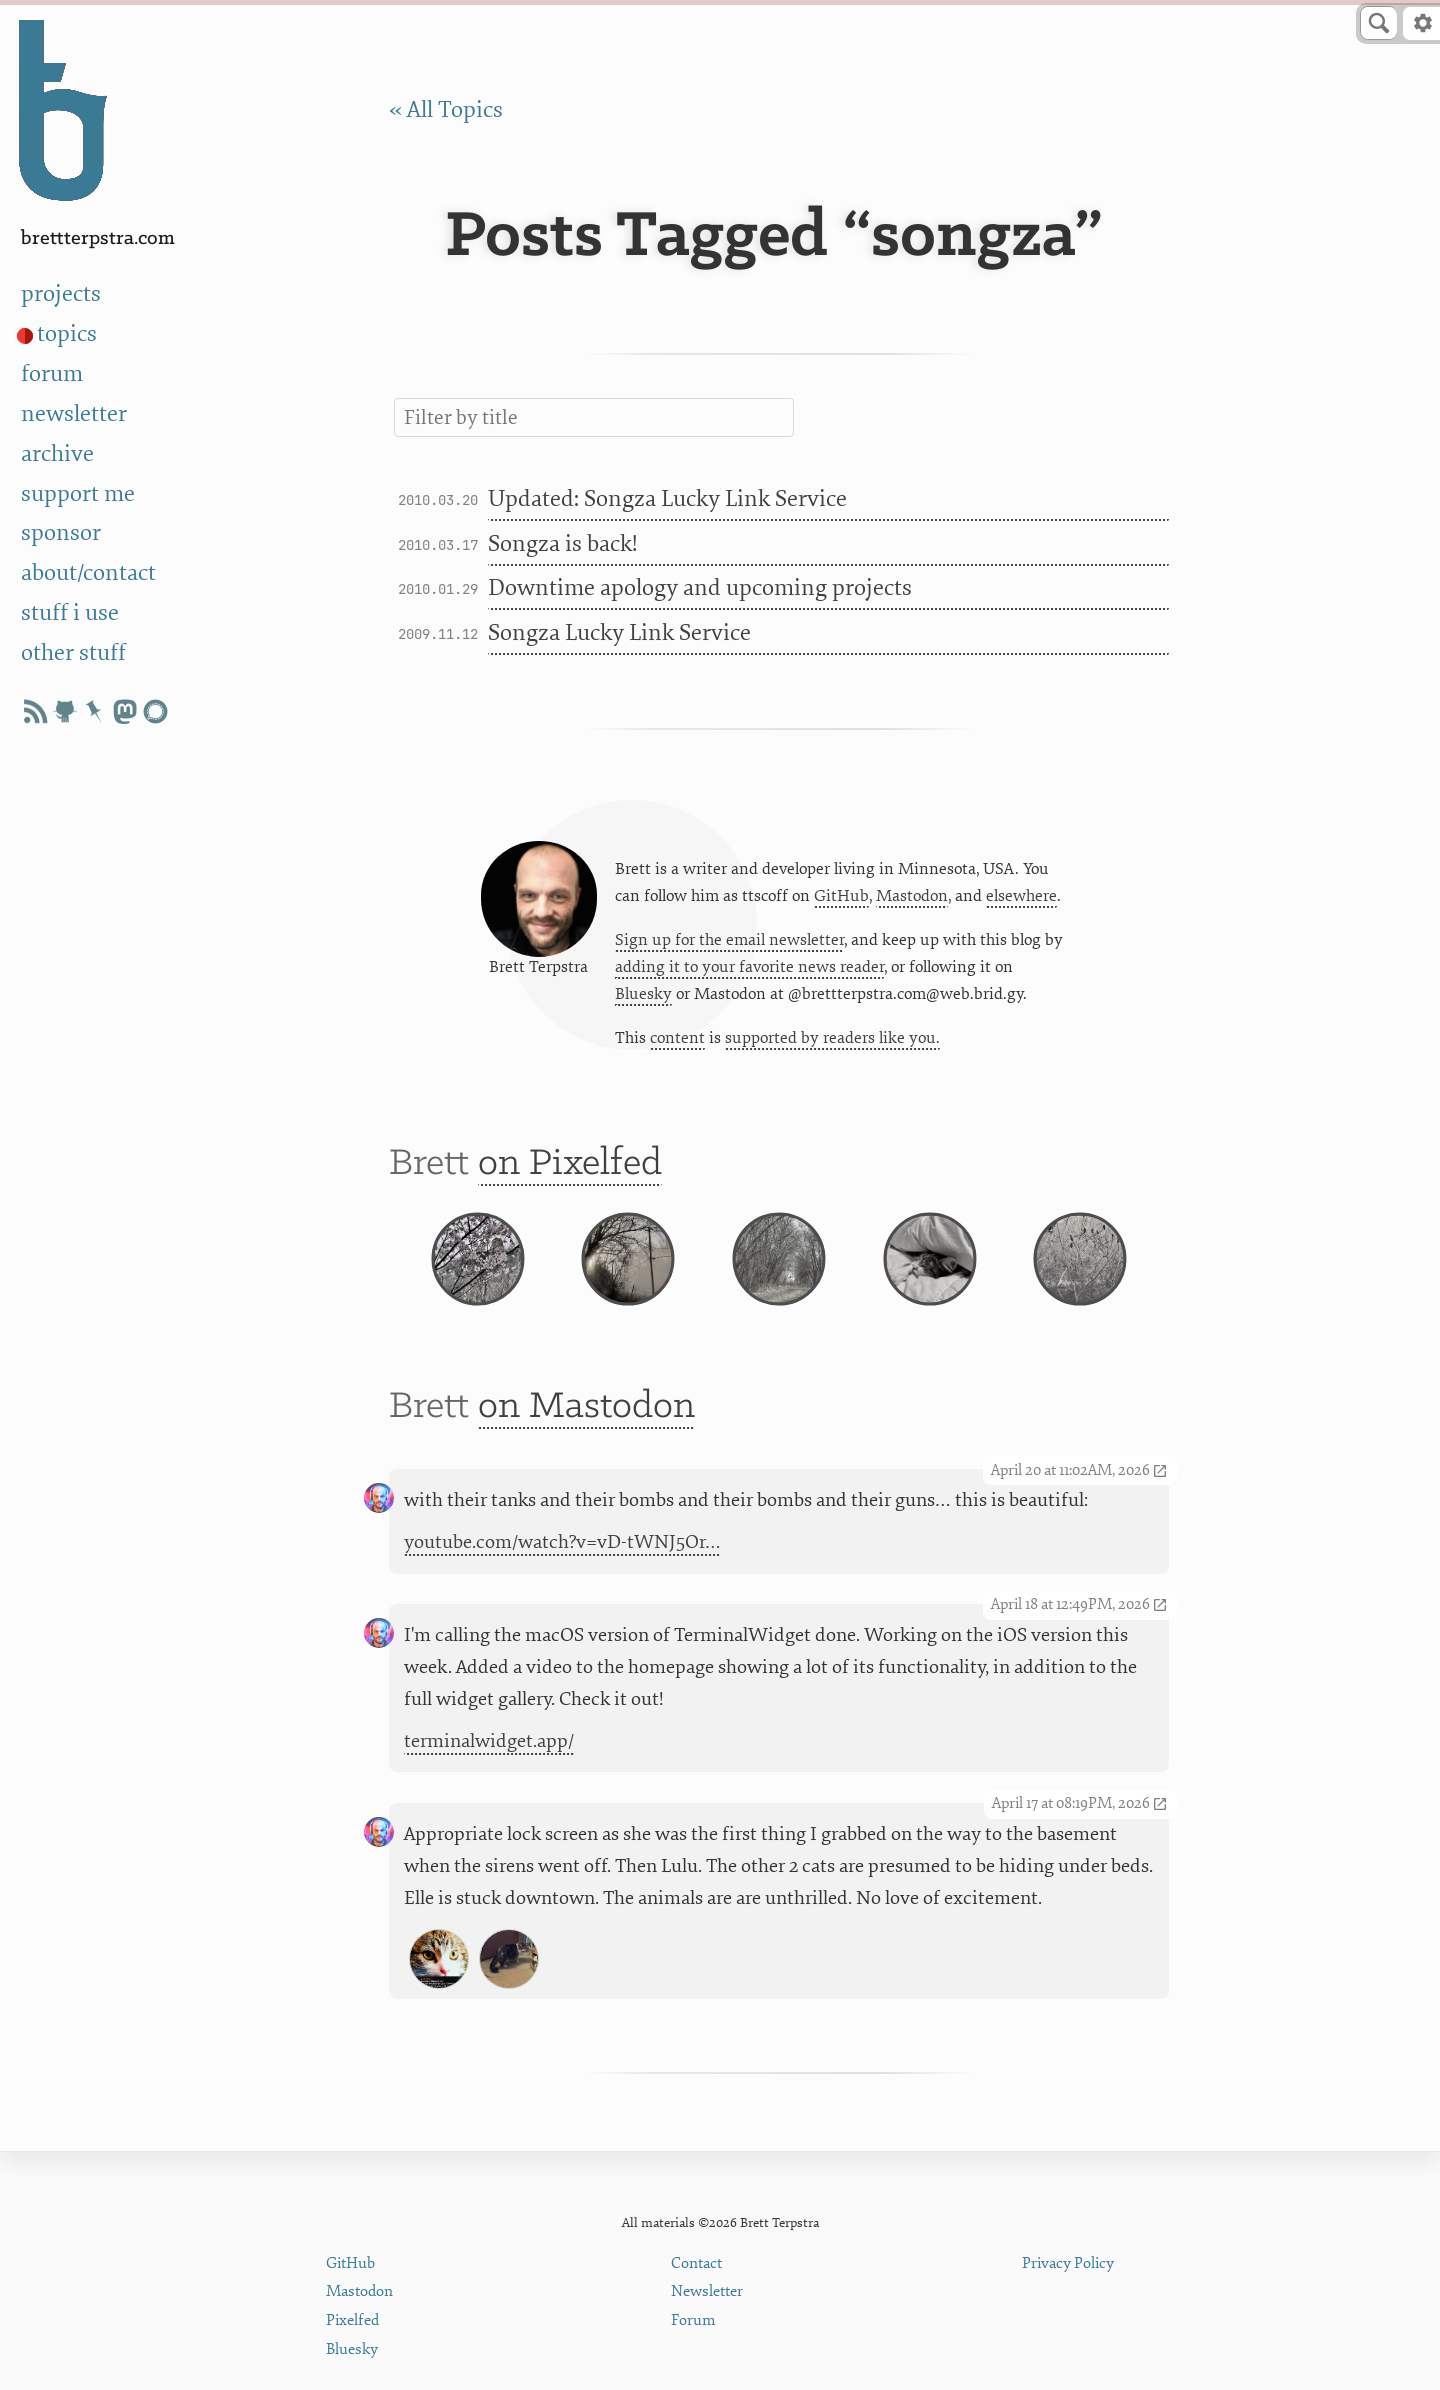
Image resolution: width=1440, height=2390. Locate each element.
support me (78, 494)
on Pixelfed (570, 1174)
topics (67, 334)
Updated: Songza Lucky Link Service (667, 499)
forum (52, 374)
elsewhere (1021, 900)
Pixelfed (352, 2320)
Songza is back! (562, 544)
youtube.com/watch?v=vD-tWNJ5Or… (562, 1578)
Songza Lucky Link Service (619, 633)
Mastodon (912, 900)
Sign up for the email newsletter (729, 944)
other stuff (73, 653)
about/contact (88, 573)
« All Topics (446, 110)
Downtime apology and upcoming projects (700, 588)
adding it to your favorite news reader (749, 972)
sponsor (61, 533)
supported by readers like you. (832, 1043)
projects (61, 294)
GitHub (841, 900)
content (677, 1043)
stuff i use (70, 613)
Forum (693, 2320)
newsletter (74, 414)
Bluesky (643, 999)
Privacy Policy (1068, 2263)
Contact (696, 2263)
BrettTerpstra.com (98, 238)
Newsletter (707, 2291)
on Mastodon (586, 1442)
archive (57, 454)
